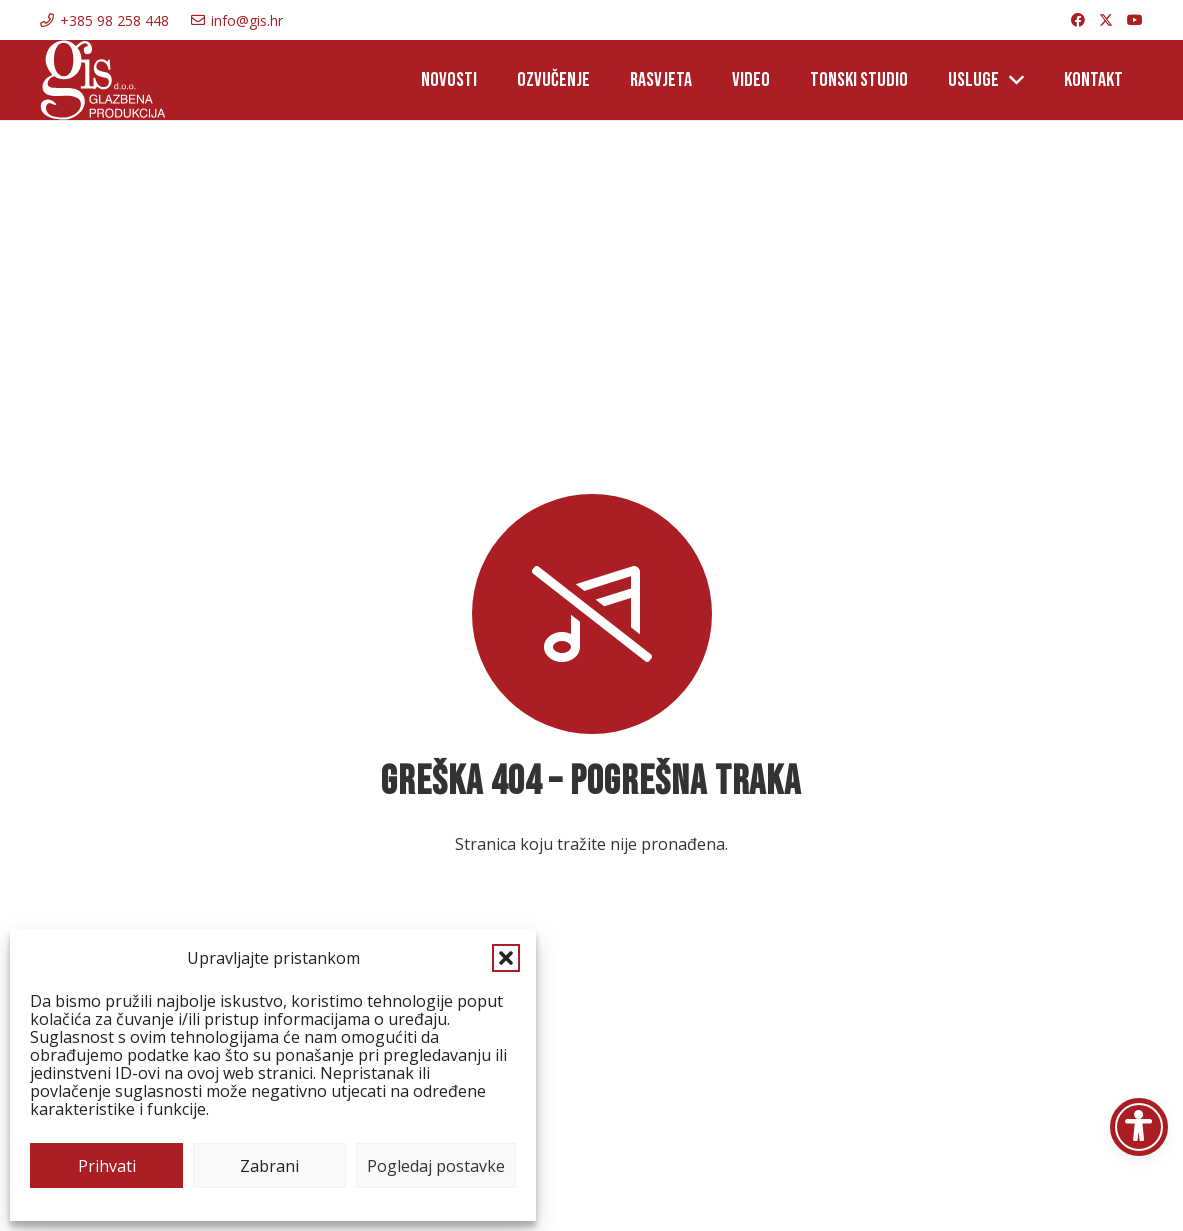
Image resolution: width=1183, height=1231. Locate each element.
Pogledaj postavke (436, 1166)
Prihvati (107, 1166)
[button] (506, 958)
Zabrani (269, 1166)
